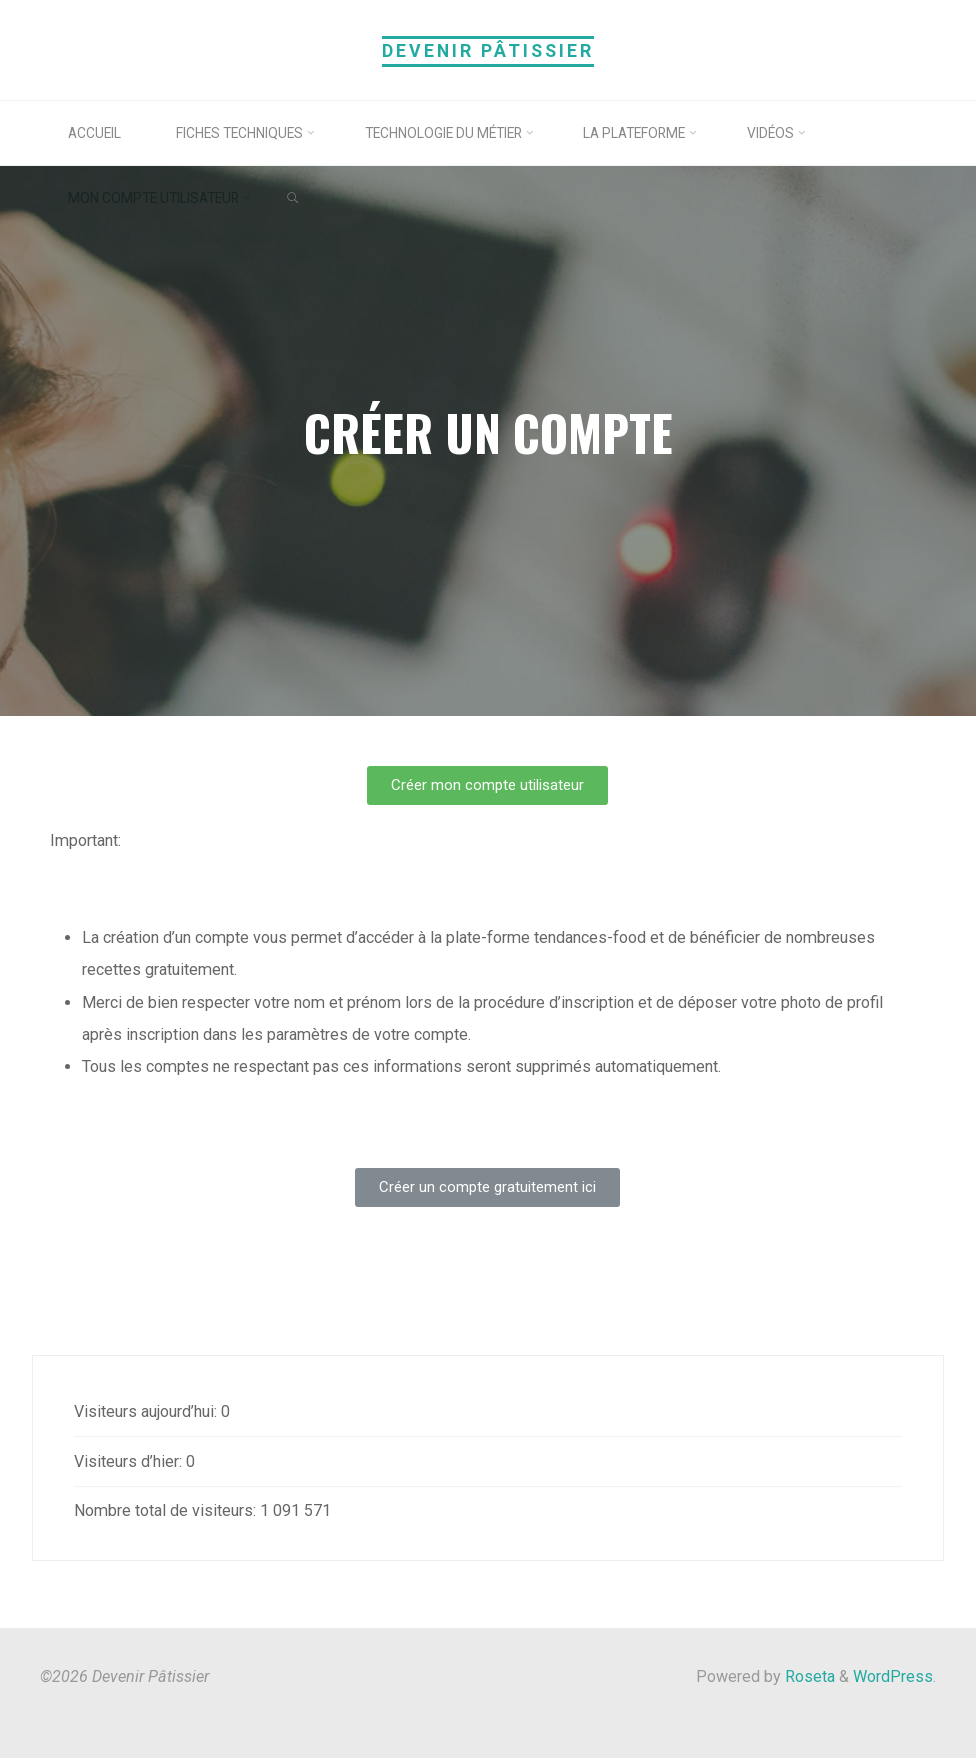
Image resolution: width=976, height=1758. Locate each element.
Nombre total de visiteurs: (167, 1510)
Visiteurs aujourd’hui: (147, 1411)
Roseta (808, 1676)
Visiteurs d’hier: (130, 1461)
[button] (488, 785)
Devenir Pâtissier (488, 51)
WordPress (893, 1676)
